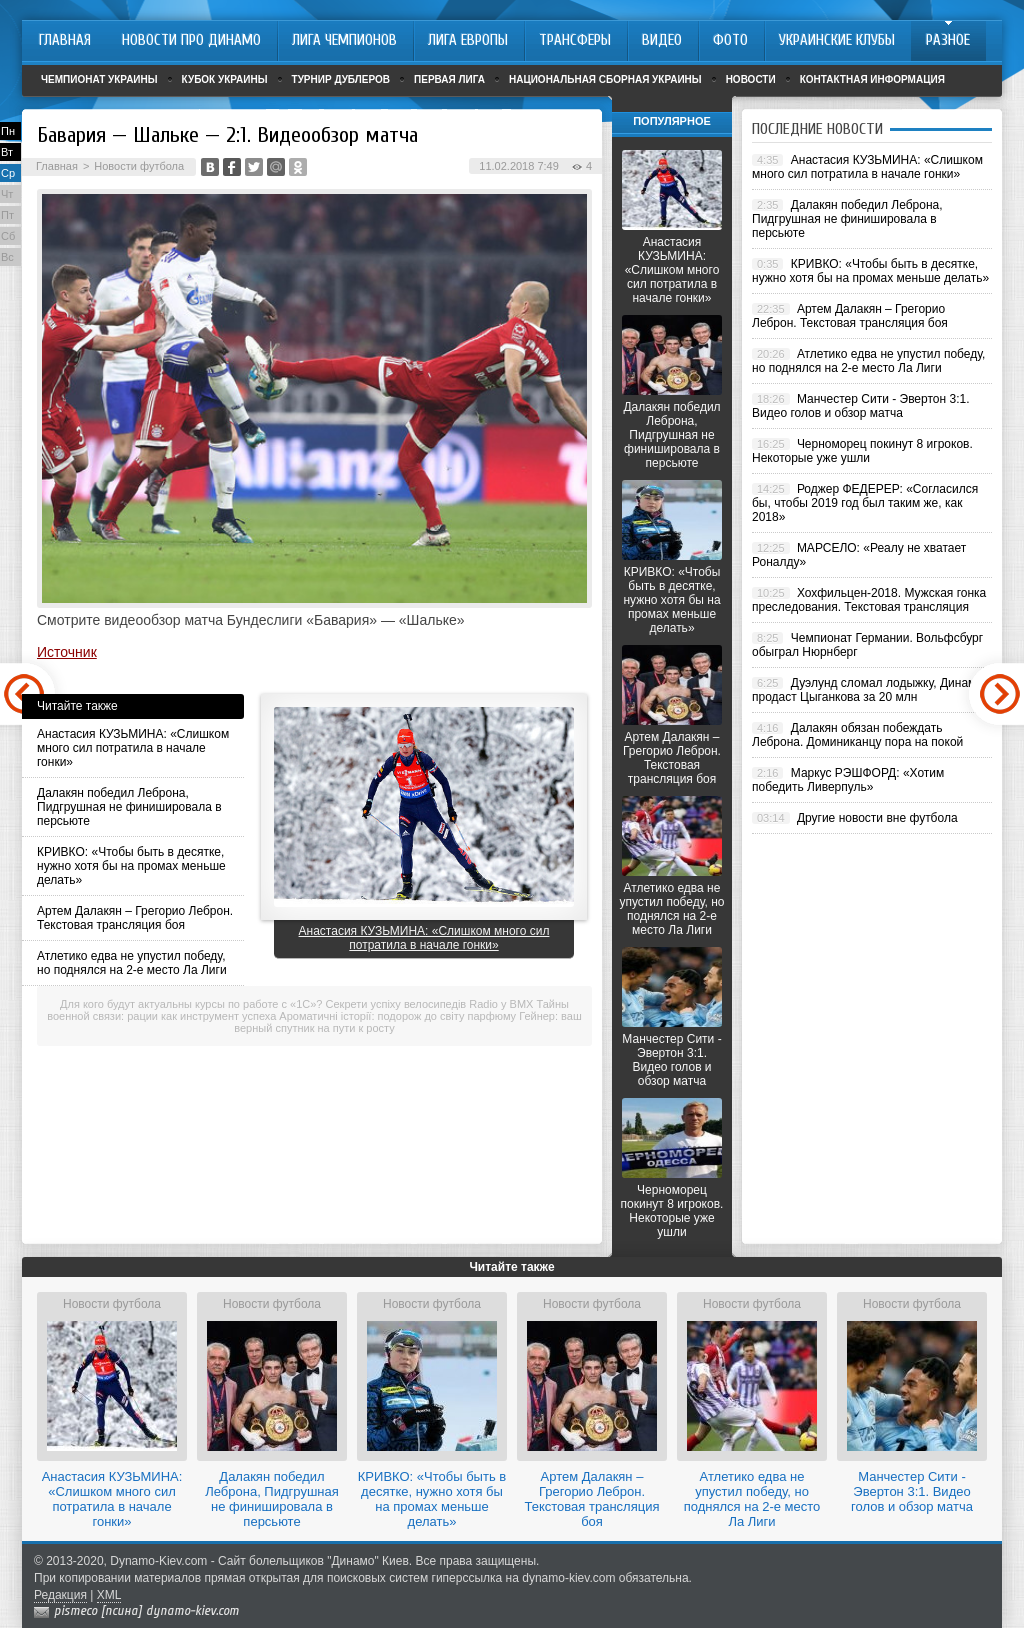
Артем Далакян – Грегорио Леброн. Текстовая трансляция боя (135, 918)
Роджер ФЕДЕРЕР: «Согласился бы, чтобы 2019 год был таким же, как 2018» (865, 503)
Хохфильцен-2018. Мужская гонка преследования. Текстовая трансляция (869, 600)
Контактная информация (872, 79)
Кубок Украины (225, 79)
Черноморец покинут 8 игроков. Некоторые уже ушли (672, 1211)
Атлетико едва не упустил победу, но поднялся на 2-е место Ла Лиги (132, 963)
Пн (8, 131)
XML (109, 1595)
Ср (8, 173)
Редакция (60, 1595)
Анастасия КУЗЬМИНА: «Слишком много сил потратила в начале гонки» (133, 748)
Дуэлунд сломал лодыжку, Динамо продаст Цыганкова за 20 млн (867, 690)
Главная (57, 166)
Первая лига (449, 79)
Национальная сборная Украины (605, 79)
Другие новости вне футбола (877, 818)
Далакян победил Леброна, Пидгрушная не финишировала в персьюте (129, 807)
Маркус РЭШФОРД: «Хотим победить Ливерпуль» (848, 780)
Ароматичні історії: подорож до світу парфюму (397, 1016)
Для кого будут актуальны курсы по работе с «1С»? (191, 1004)
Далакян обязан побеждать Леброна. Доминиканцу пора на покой (857, 735)
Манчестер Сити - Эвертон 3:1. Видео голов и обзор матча (671, 1060)
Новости (751, 79)
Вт (7, 152)
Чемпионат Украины (99, 79)
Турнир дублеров (341, 79)
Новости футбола (139, 166)
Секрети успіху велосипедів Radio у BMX (430, 1004)
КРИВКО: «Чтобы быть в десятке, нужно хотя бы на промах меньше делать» (131, 866)
